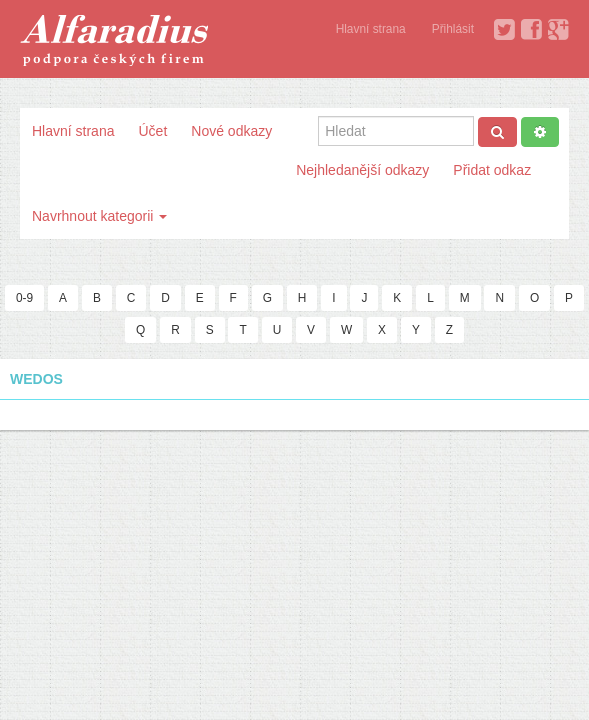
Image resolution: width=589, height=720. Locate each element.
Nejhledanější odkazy (362, 170)
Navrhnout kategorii (99, 216)
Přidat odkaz (492, 170)
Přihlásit (453, 29)
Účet (152, 131)
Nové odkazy (231, 131)
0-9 (24, 298)
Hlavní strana (371, 29)
